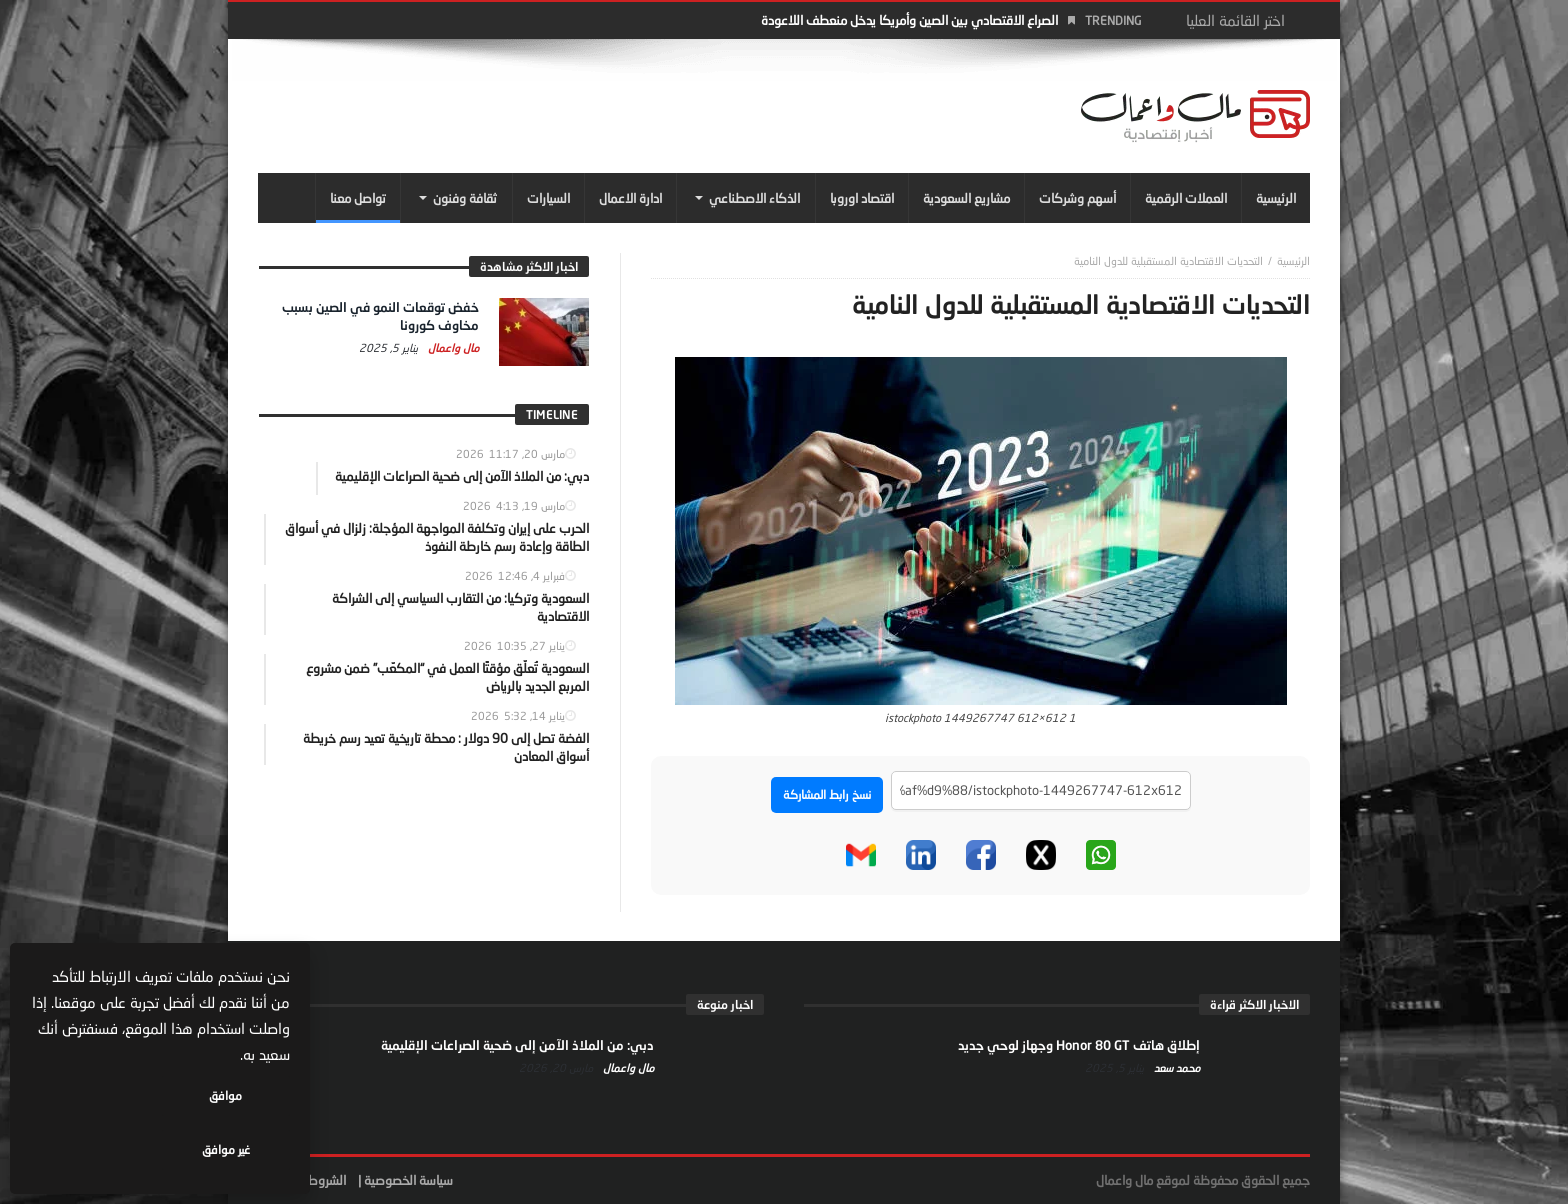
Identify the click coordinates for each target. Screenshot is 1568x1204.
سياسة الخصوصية (408, 1180)
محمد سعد (1175, 1067)
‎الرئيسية (1293, 260)
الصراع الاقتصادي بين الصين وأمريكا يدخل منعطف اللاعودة (909, 20)
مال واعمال (452, 347)
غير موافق (101, 1149)
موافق (231, 1149)
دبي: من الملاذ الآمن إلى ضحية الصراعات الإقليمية (517, 1045)
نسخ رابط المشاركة (827, 794)
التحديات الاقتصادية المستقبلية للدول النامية (1168, 260)
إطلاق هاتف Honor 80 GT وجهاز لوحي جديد (1079, 1045)
